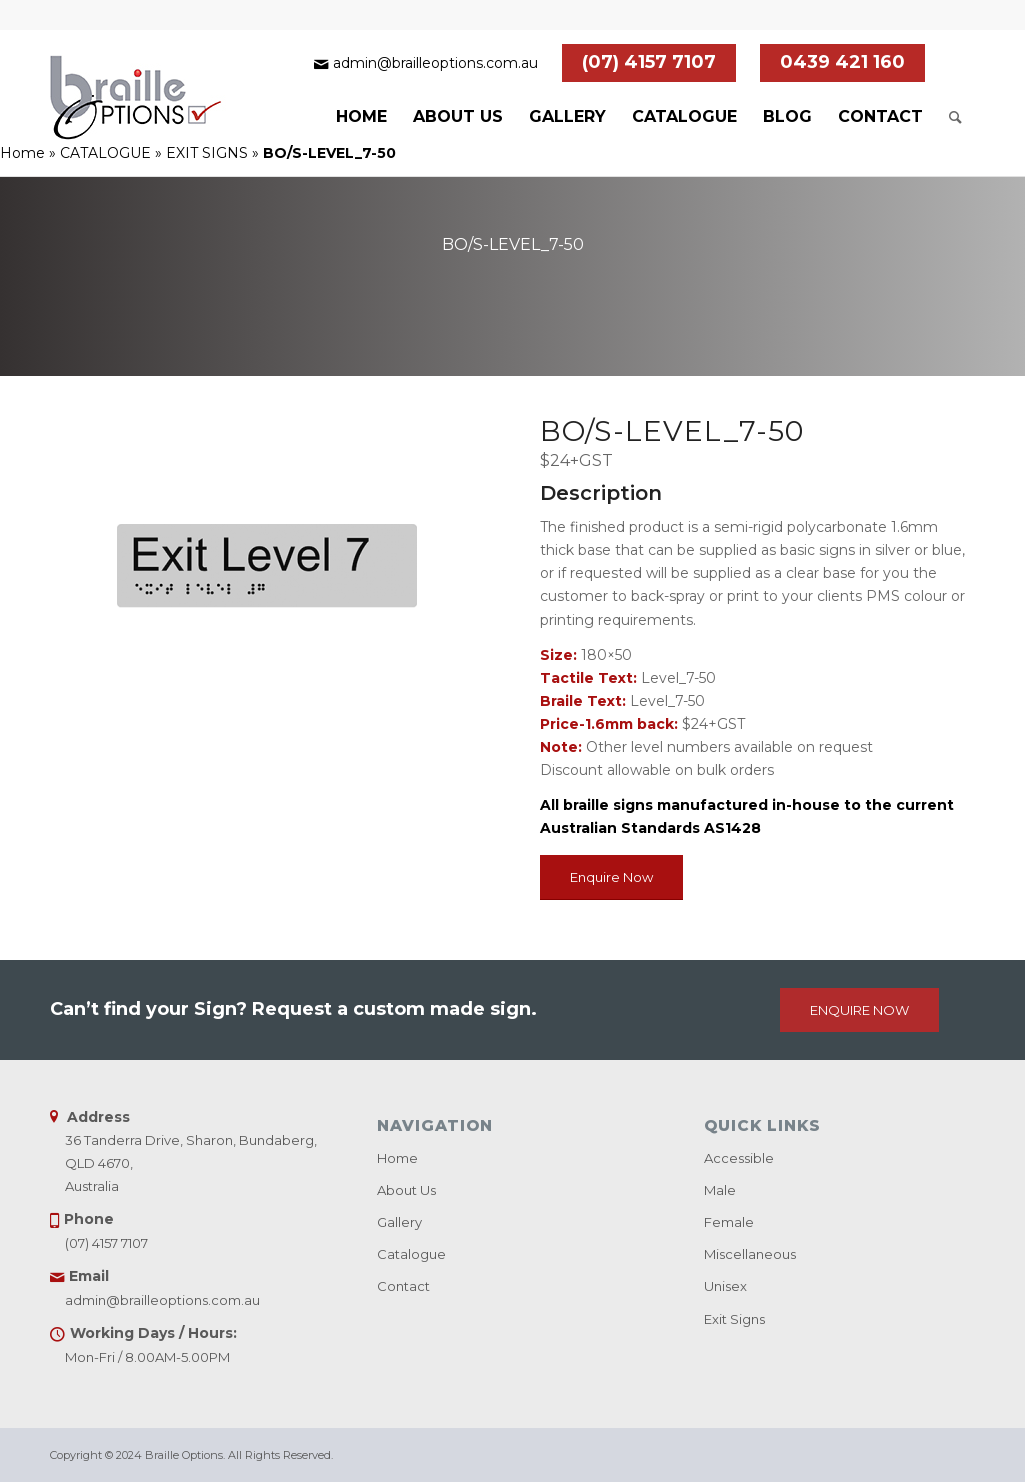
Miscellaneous (750, 1254)
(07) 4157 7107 (649, 62)
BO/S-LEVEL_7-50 (513, 244)
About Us (406, 1190)
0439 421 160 (842, 62)
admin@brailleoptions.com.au (435, 63)
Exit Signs (734, 1319)
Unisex (725, 1286)
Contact (403, 1286)
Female (729, 1222)
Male (720, 1190)
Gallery (399, 1222)
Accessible (739, 1158)
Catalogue (411, 1254)
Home (22, 153)
